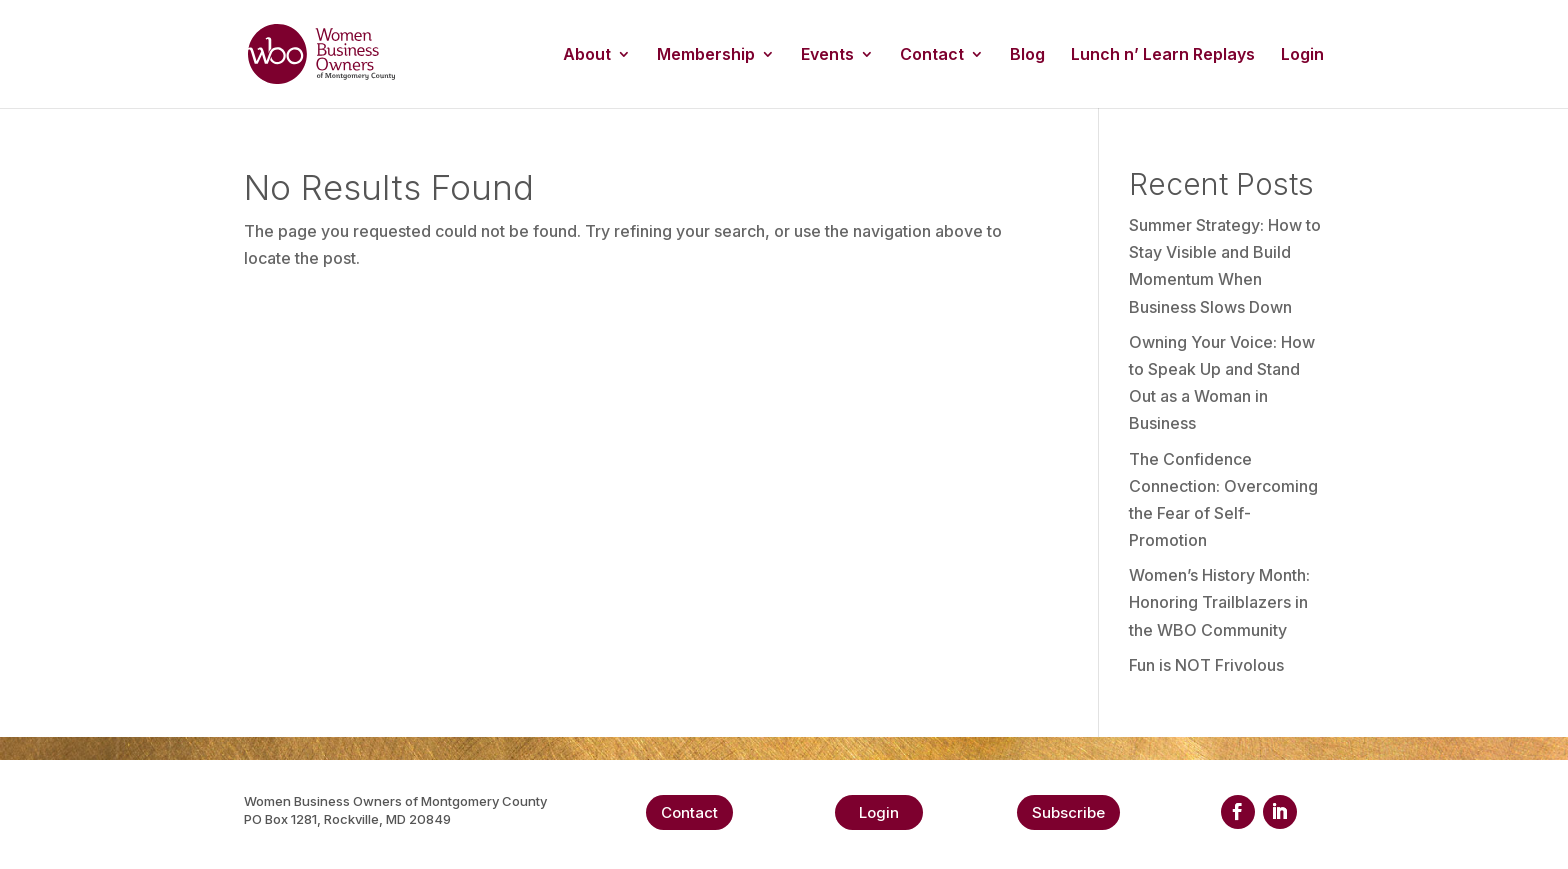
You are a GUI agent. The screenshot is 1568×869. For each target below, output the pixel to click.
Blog (1027, 55)
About (587, 55)
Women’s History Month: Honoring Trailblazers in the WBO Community (1219, 602)
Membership (706, 55)
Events (827, 55)
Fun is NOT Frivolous (1206, 665)
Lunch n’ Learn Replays (1163, 55)
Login (1302, 55)
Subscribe (1068, 812)
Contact (932, 55)
